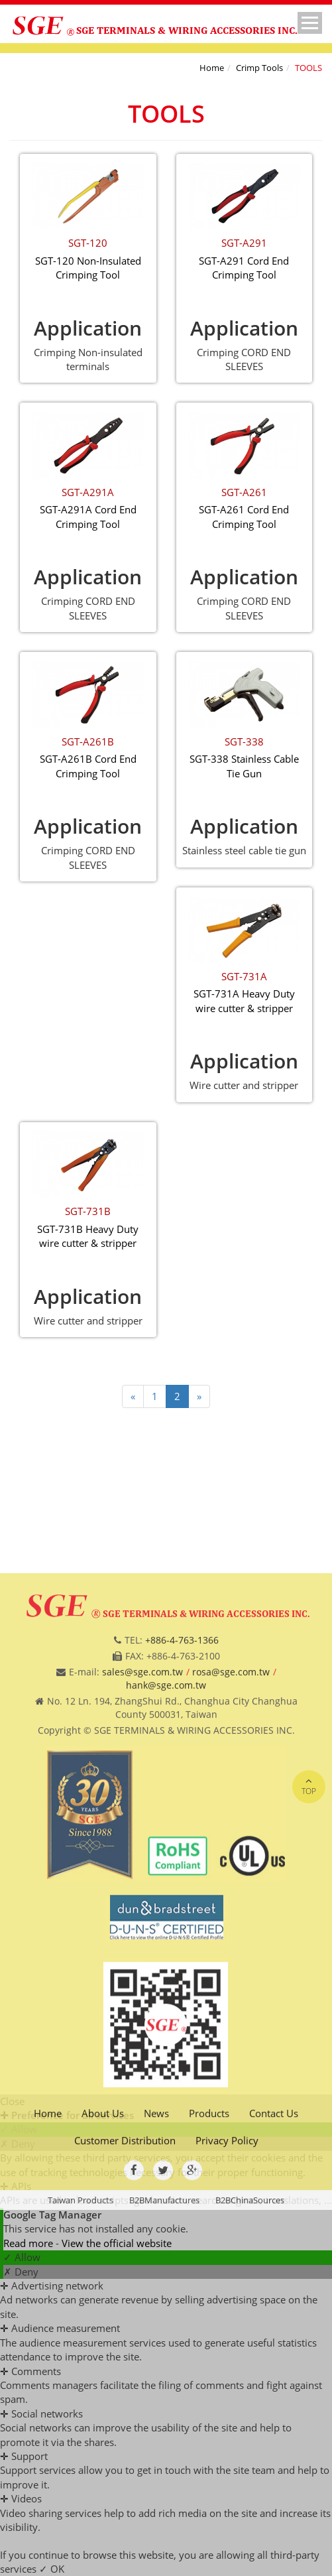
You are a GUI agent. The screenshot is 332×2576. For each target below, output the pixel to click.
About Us (103, 2307)
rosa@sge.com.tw (231, 1866)
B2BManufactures (164, 2394)
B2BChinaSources (249, 2394)
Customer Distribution (125, 2334)
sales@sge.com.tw (142, 1866)
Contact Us (273, 2307)
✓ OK (51, 2568)
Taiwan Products (80, 2394)
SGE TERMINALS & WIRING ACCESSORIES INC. (187, 30)
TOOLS (308, 68)
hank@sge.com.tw (166, 1879)
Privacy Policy (226, 2334)
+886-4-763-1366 (182, 1834)
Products (209, 2307)
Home (211, 68)
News (156, 2307)
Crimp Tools (259, 68)
